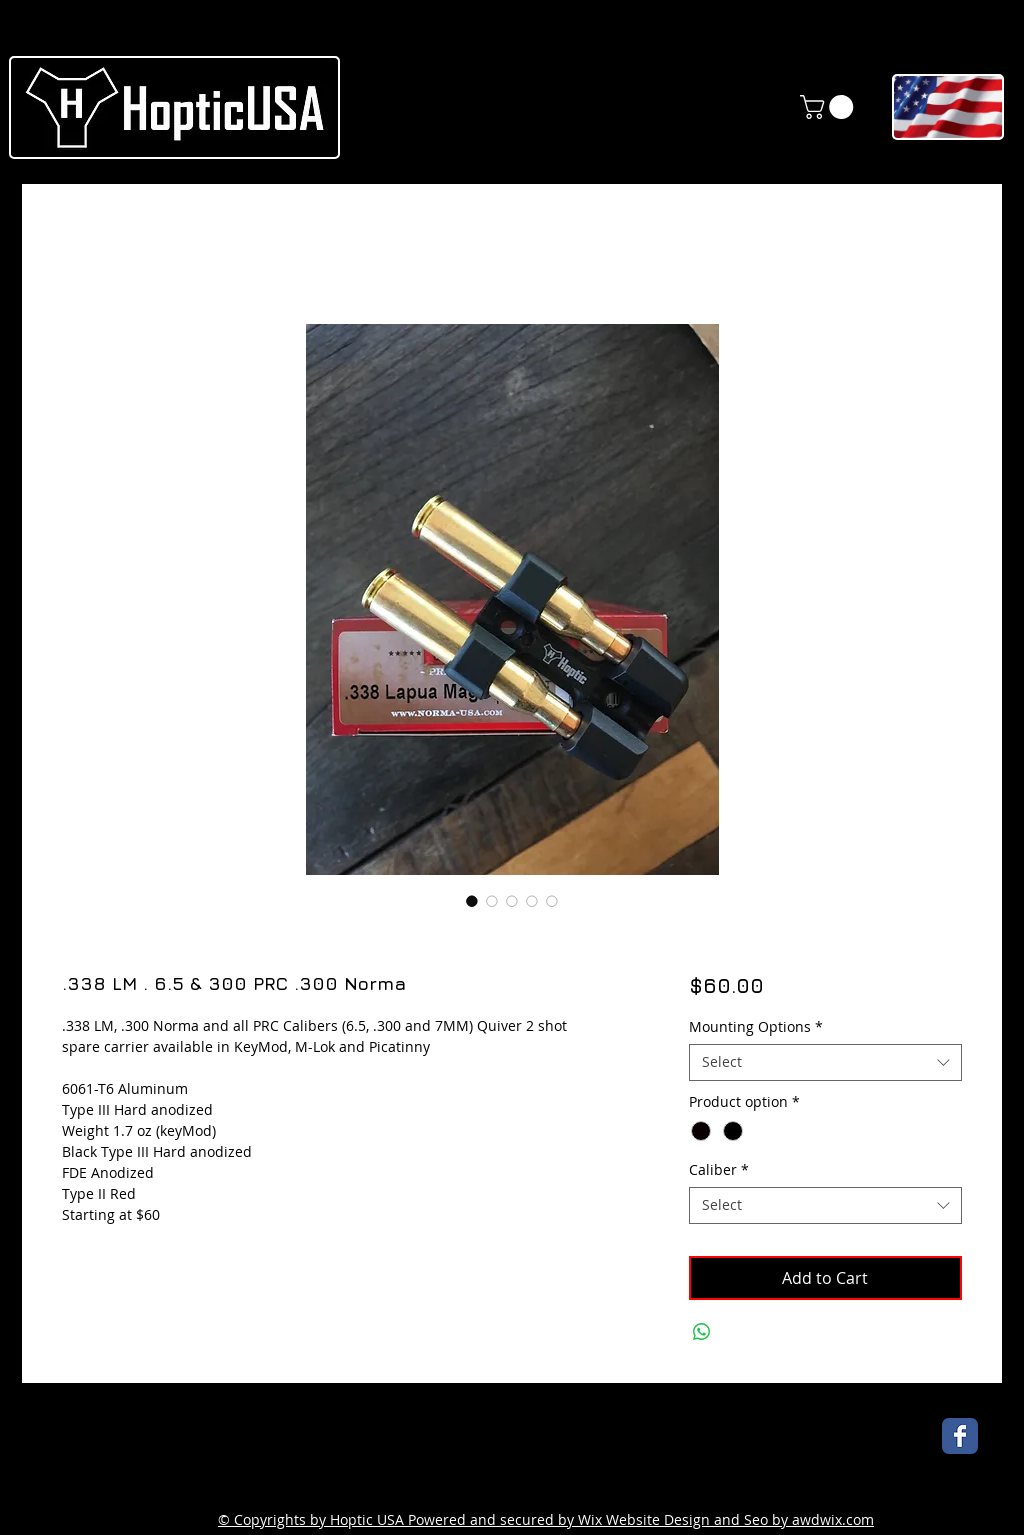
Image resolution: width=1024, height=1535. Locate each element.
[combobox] (825, 1062)
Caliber (719, 1170)
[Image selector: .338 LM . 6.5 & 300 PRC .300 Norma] (472, 901)
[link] (829, 107)
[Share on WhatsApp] (702, 1332)
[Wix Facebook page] (960, 1436)
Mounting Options (756, 1027)
